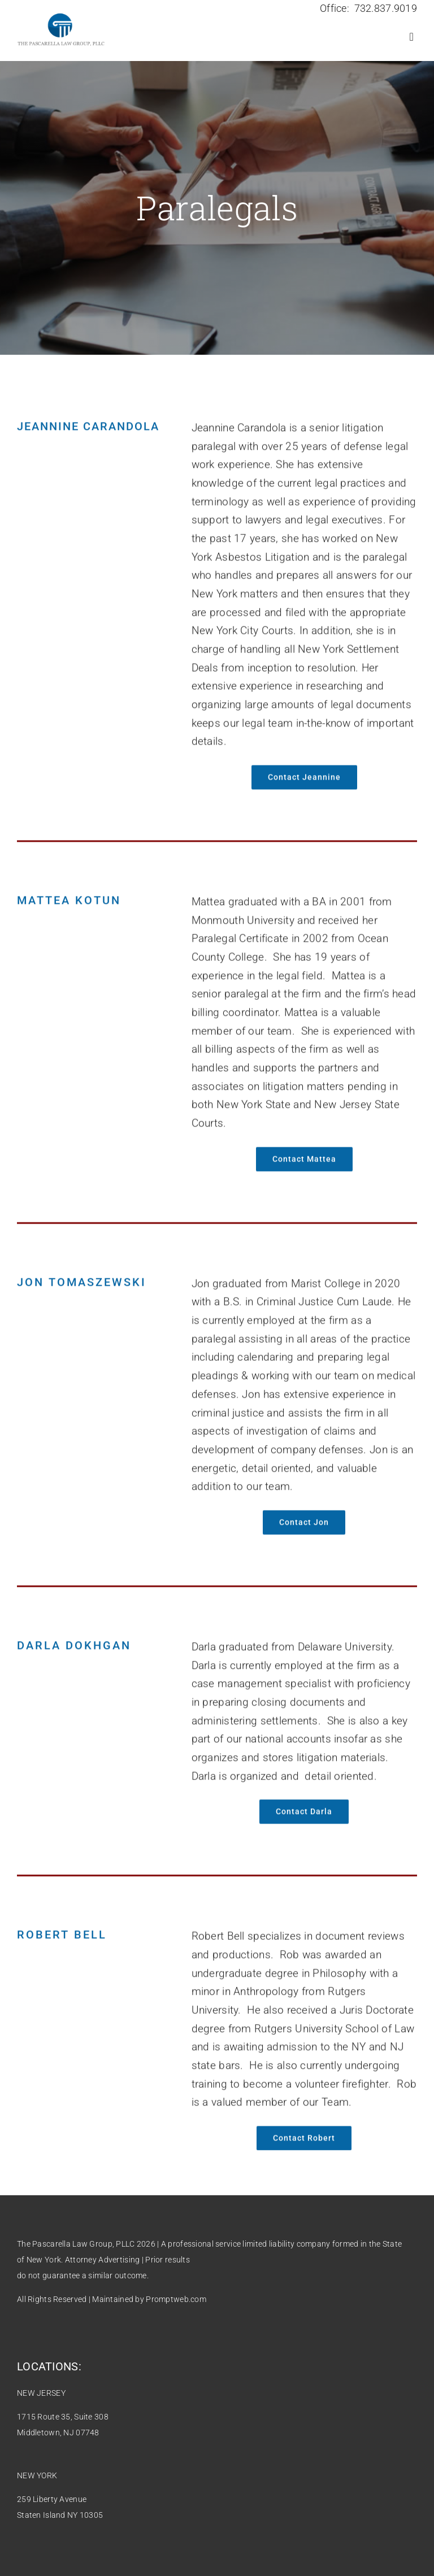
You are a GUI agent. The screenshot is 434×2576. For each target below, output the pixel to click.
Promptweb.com (176, 2299)
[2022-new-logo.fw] (61, 15)
